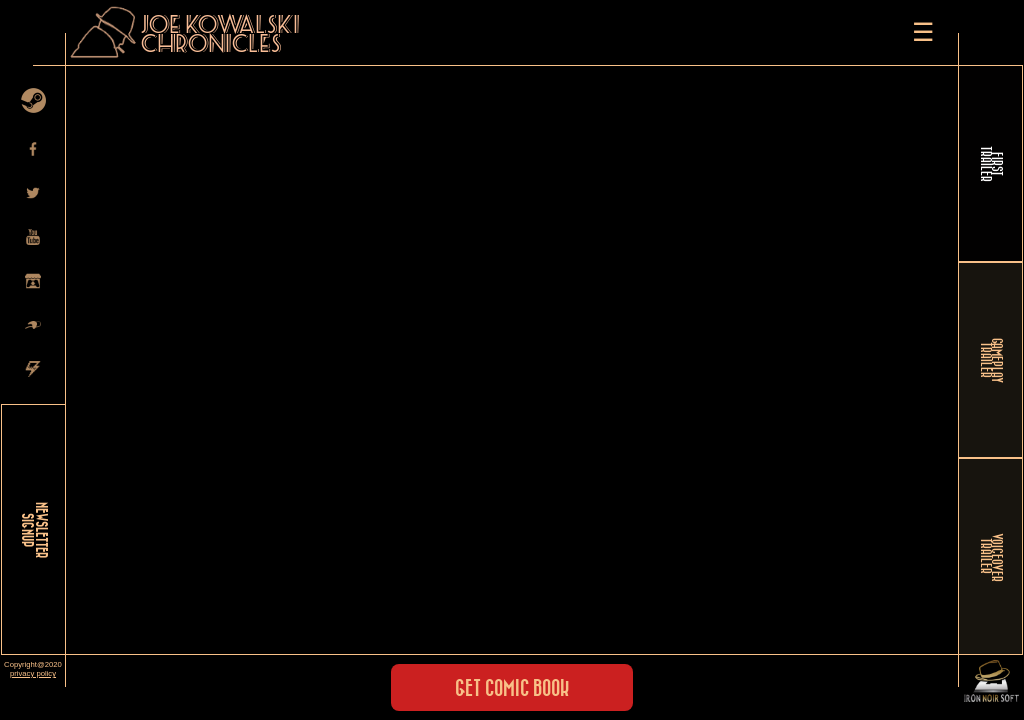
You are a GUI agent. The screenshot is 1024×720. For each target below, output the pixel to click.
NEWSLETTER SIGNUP (34, 530)
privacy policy (33, 673)
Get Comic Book (512, 689)
